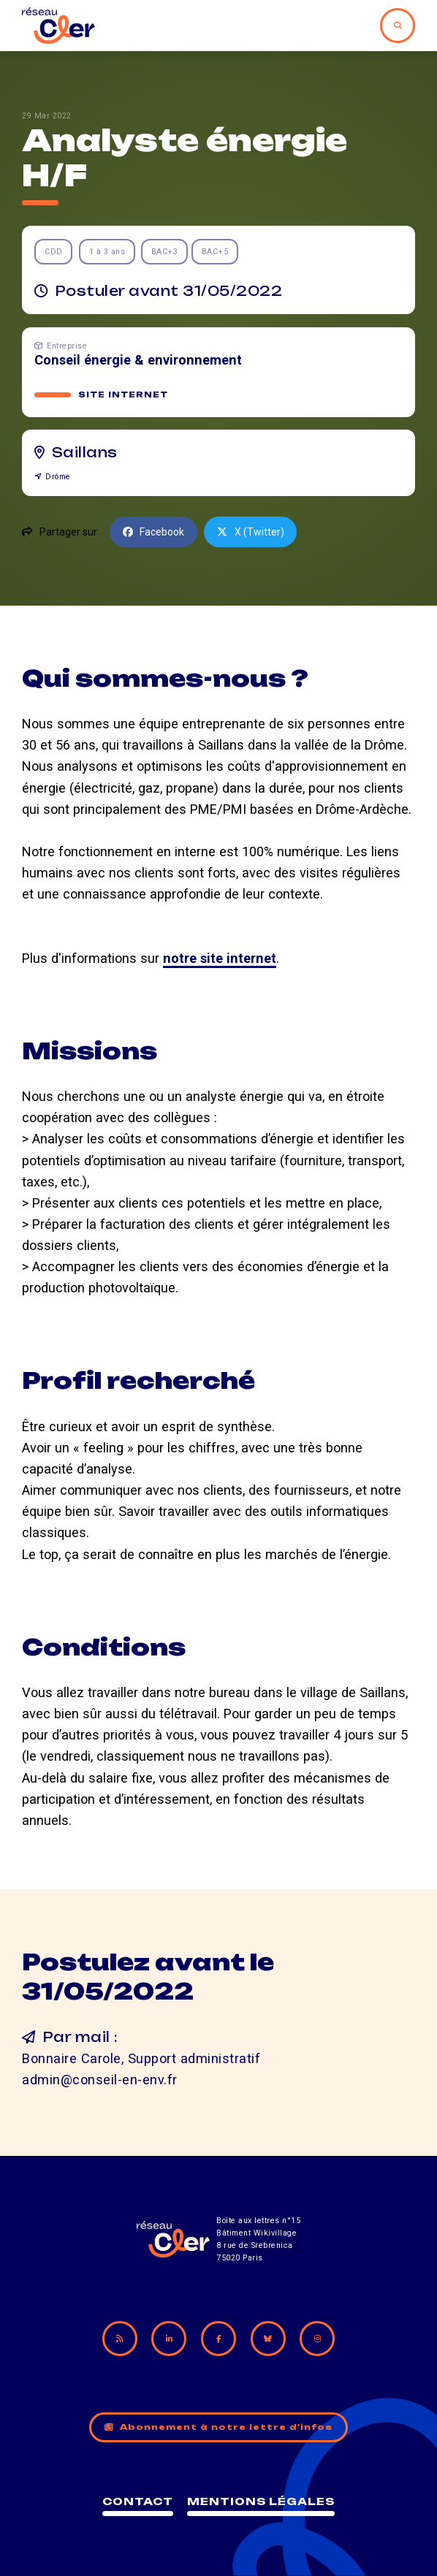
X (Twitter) (250, 532)
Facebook (154, 532)
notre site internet (219, 958)
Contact (137, 2501)
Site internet (123, 394)
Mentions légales (261, 2501)
